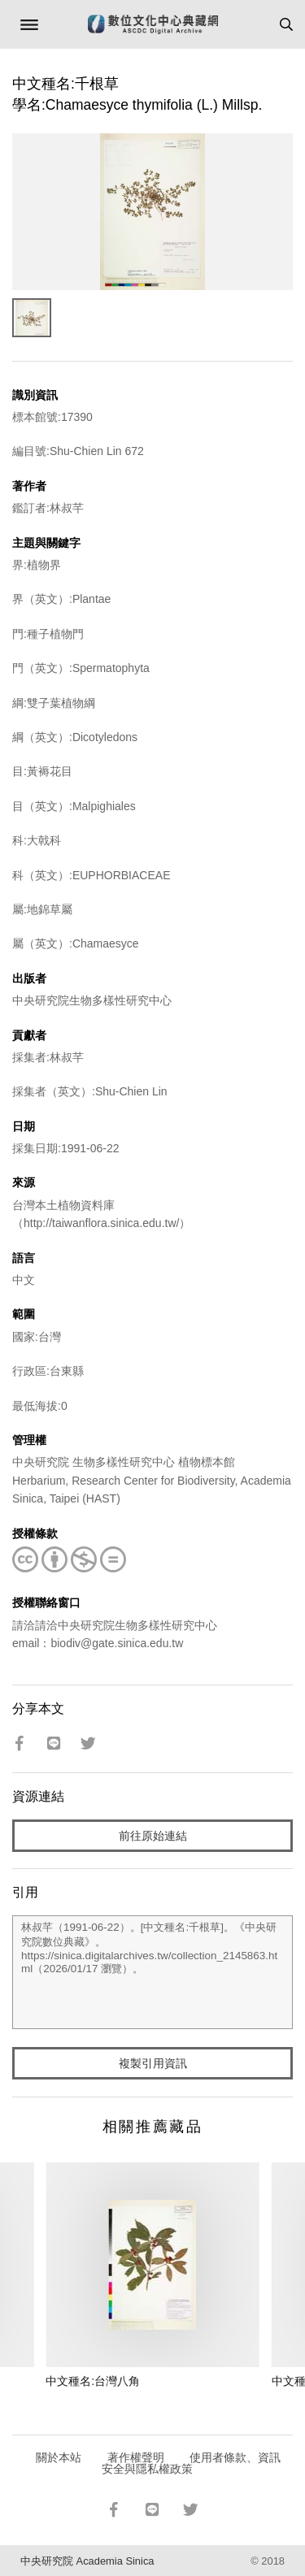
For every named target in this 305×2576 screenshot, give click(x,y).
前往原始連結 (153, 1835)
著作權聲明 (135, 2457)
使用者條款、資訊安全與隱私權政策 (191, 2463)
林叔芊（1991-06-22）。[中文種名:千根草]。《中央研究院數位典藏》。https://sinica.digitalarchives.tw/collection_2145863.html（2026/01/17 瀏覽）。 (152, 1972)
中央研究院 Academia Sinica (87, 2561)
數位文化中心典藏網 (153, 24)
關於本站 (58, 2457)
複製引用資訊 (153, 2063)
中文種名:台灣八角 (93, 2380)
